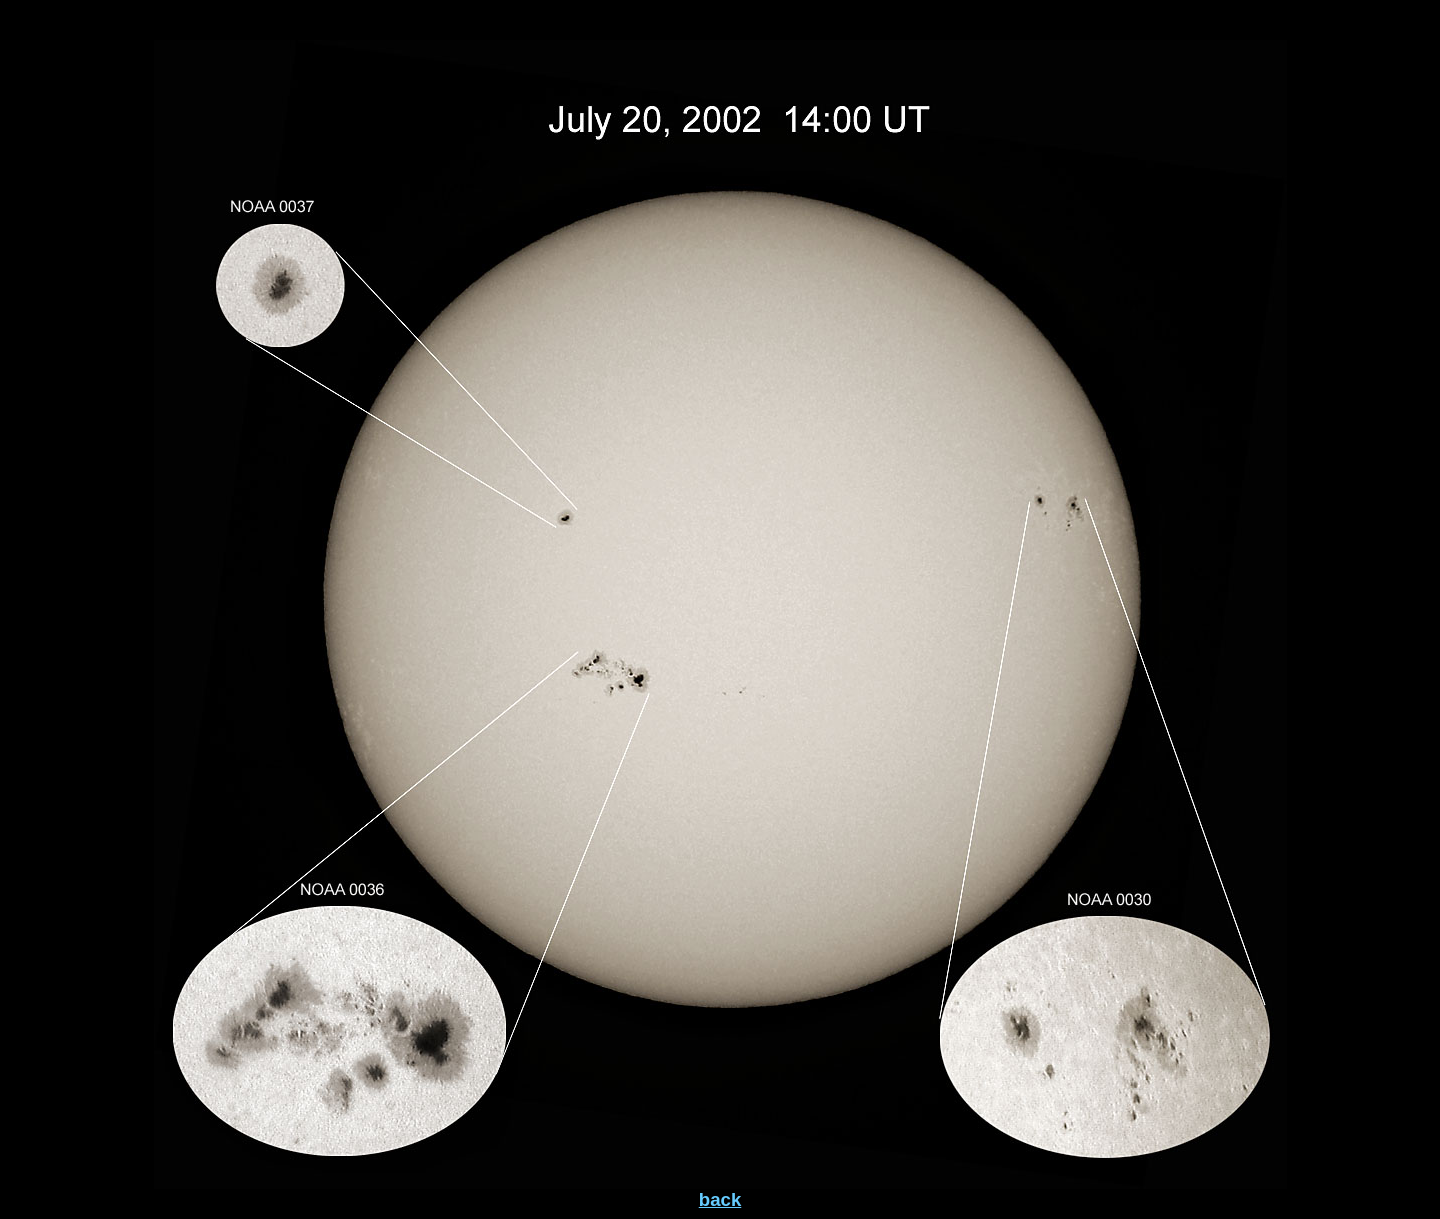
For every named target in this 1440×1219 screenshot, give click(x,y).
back (720, 1199)
